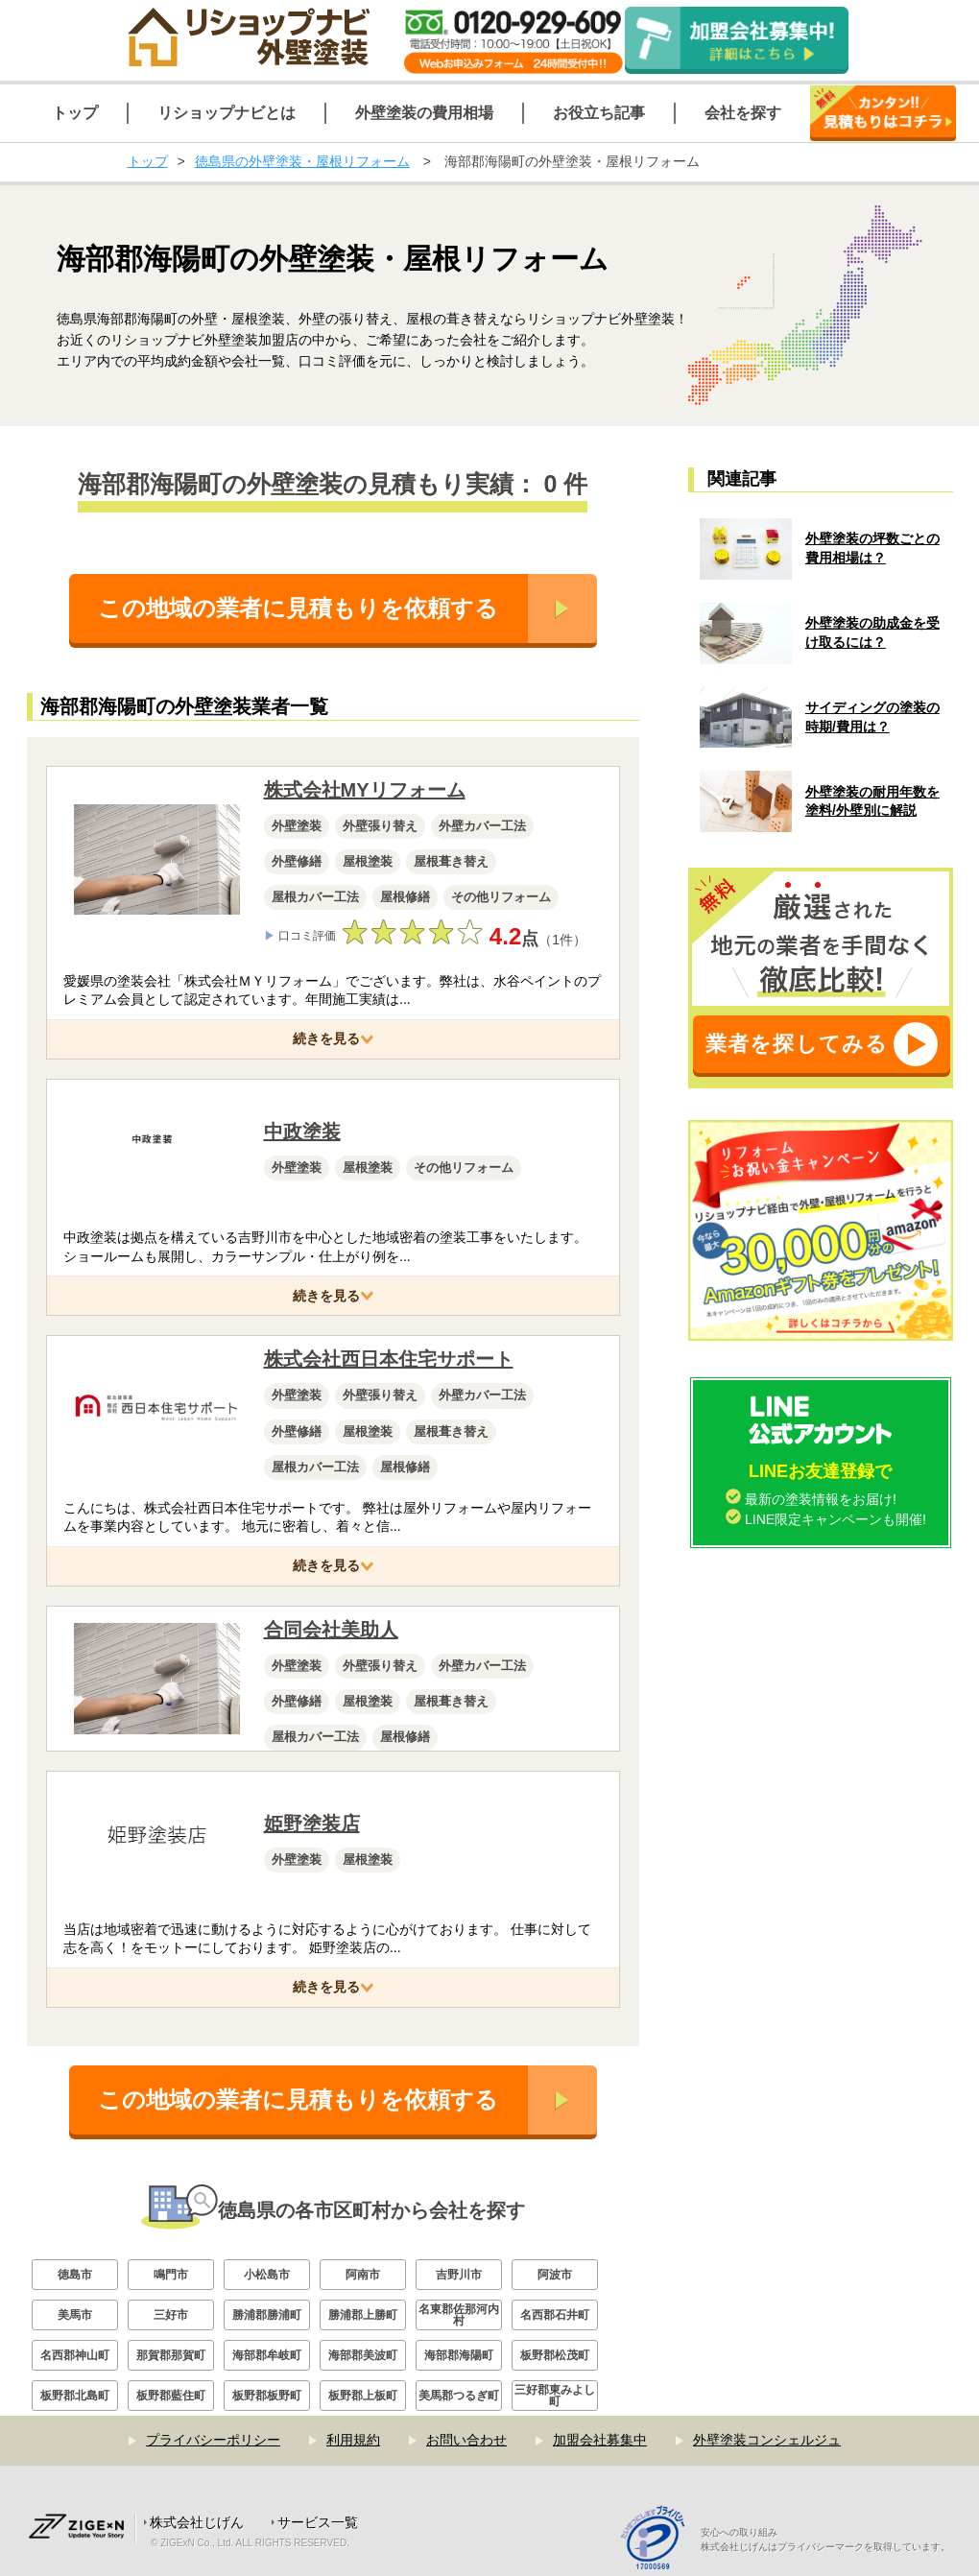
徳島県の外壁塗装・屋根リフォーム (302, 161)
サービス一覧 (317, 2522)
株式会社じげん (197, 2522)
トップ (148, 161)
